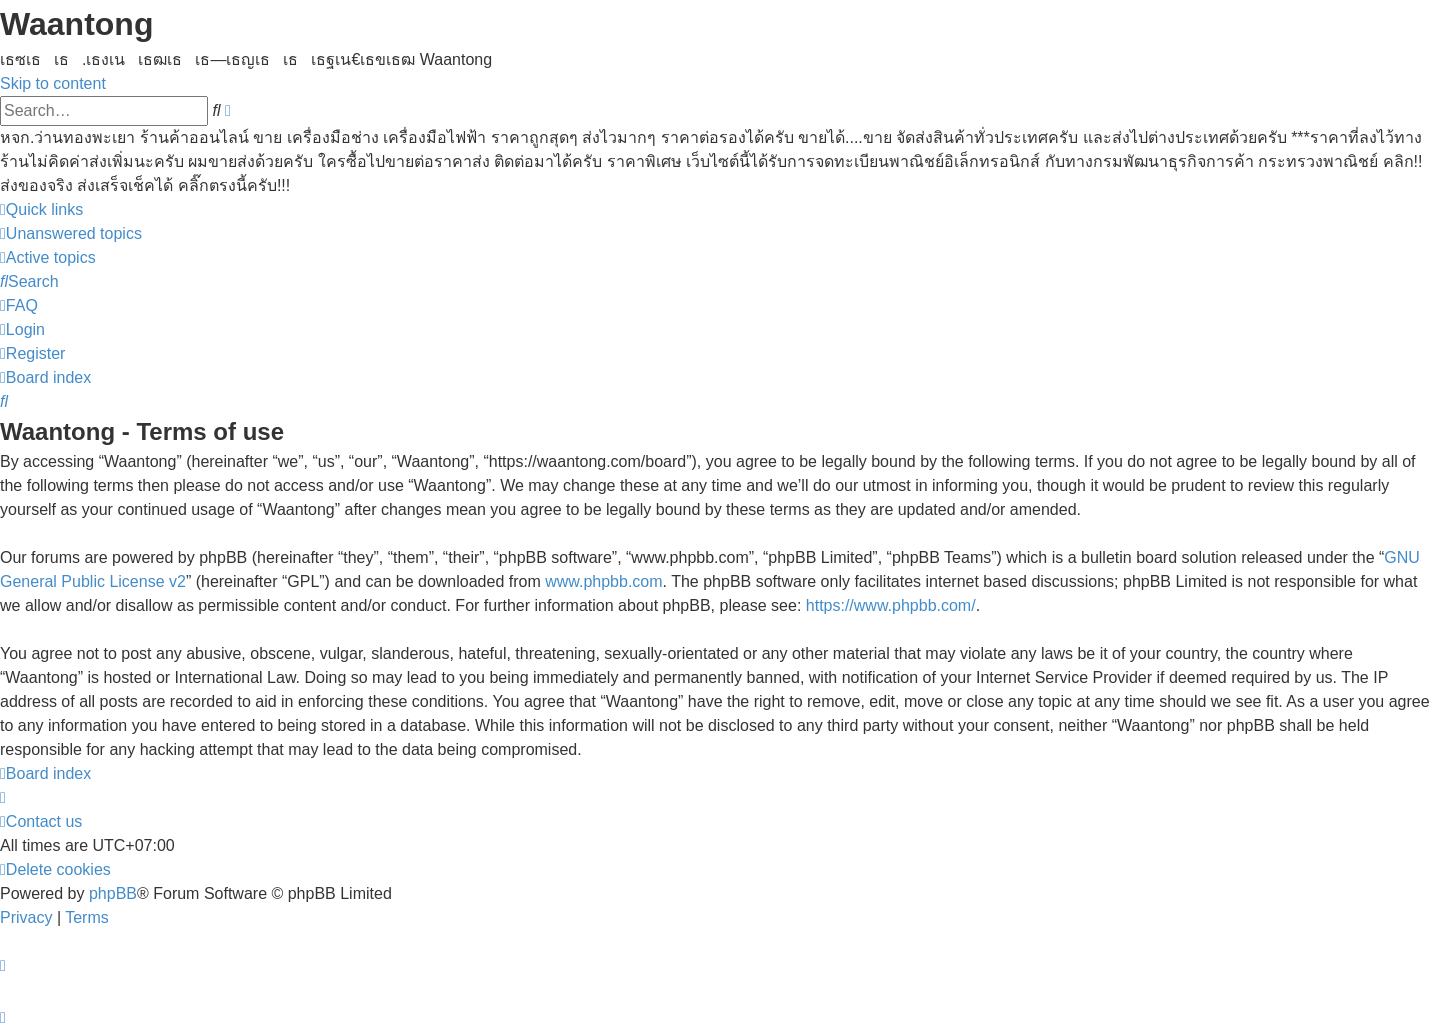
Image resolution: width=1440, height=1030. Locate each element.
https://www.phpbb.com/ (891, 605)
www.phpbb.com (603, 581)
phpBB (113, 893)
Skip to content (53, 83)
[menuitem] (71, 233)
